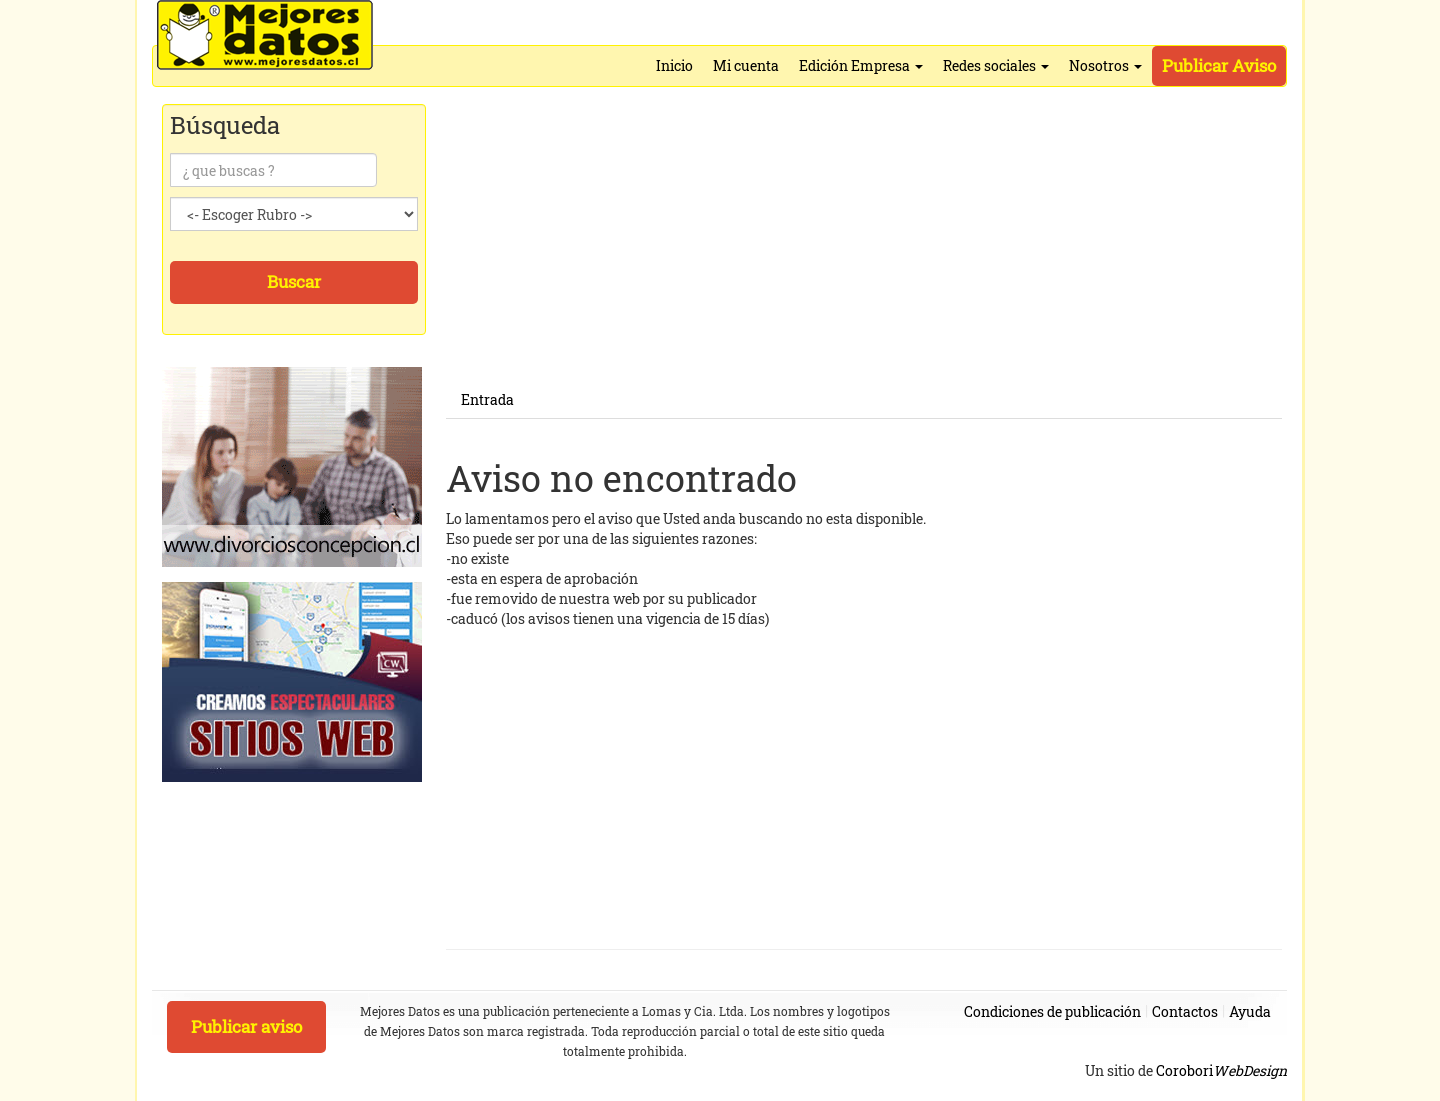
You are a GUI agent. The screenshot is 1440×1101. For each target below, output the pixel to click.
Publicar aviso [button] (246, 1026)
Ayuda (1250, 1011)
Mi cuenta (746, 65)
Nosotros (1105, 65)
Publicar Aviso (1219, 65)
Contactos (1185, 1011)
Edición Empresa (861, 65)
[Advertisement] (864, 242)
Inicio (674, 65)
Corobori (1221, 1070)
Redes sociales (996, 65)
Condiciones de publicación (1052, 1011)
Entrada (487, 399)
